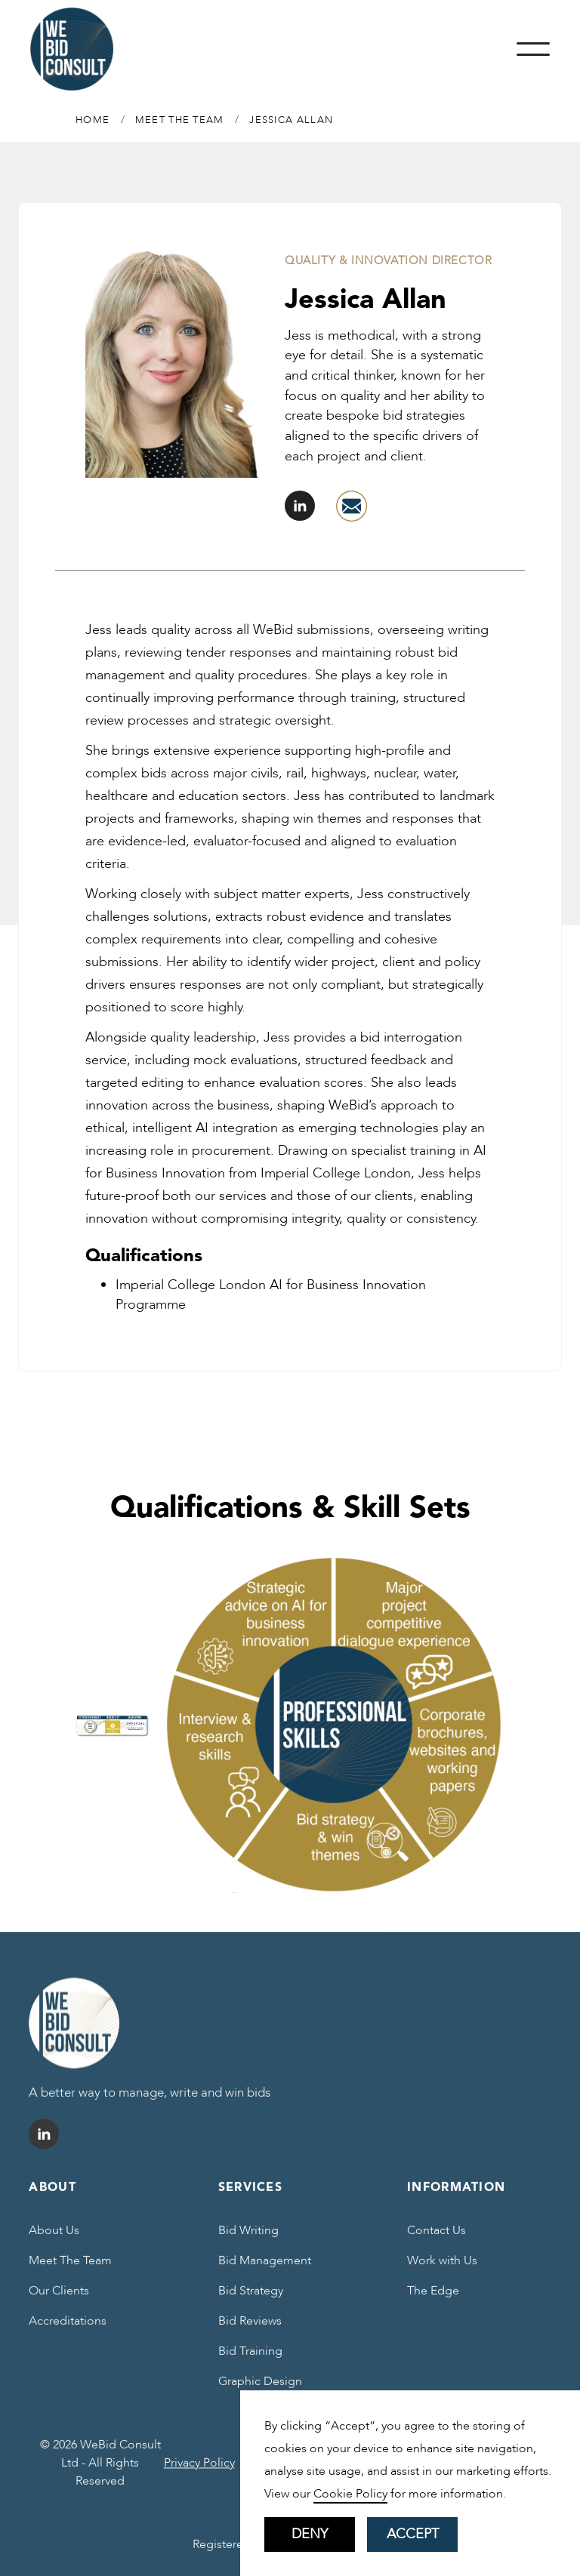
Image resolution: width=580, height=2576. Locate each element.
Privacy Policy (199, 2472)
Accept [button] (413, 2534)
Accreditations (67, 2330)
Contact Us (436, 2239)
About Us (54, 2239)
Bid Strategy (250, 2299)
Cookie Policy (350, 2493)
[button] (533, 49)
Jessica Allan (291, 120)
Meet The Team (70, 2269)
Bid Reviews (250, 2330)
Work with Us (442, 2269)
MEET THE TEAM (179, 120)
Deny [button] (310, 2534)
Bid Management (264, 2269)
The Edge (433, 2299)
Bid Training (250, 2360)
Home (93, 120)
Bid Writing (248, 2239)
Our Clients (59, 2299)
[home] (71, 49)
